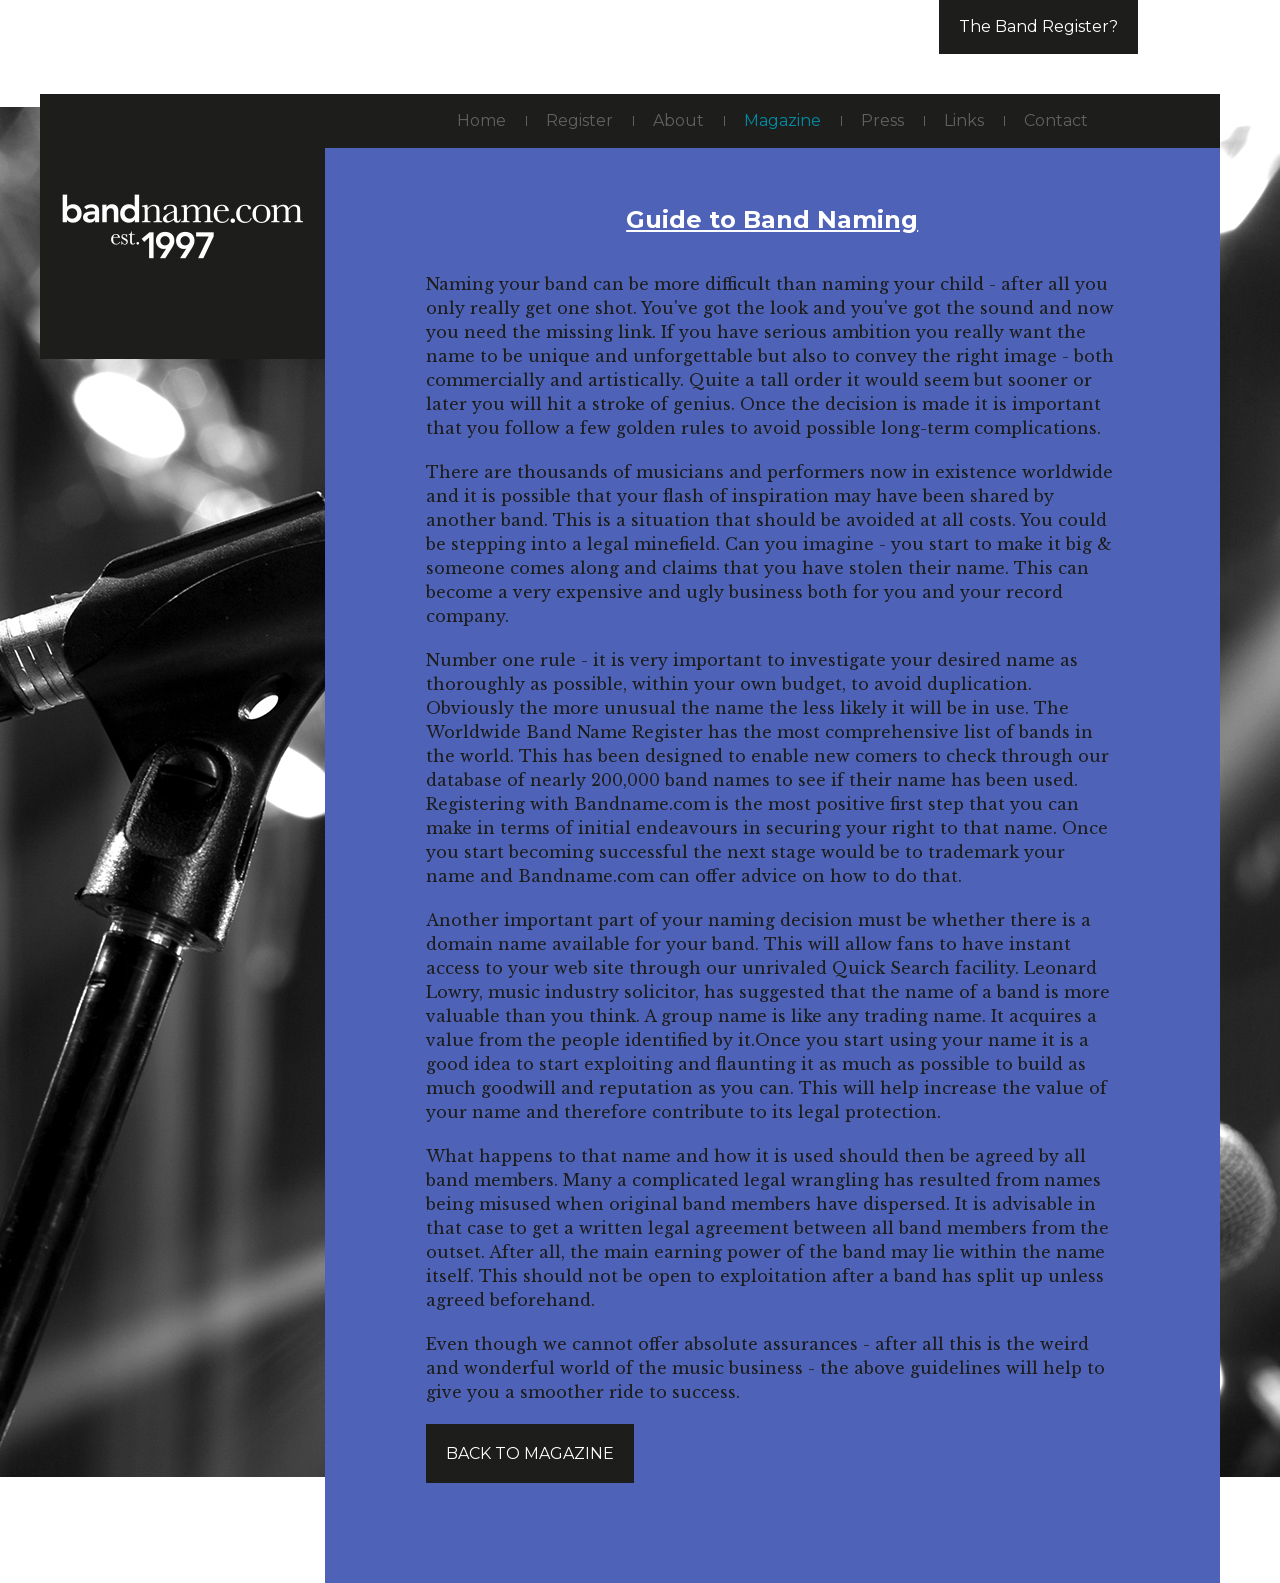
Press (882, 120)
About (678, 120)
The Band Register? (1038, 26)
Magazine (782, 120)
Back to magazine (530, 1453)
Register (579, 120)
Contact (1056, 120)
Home (481, 120)
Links (964, 120)
